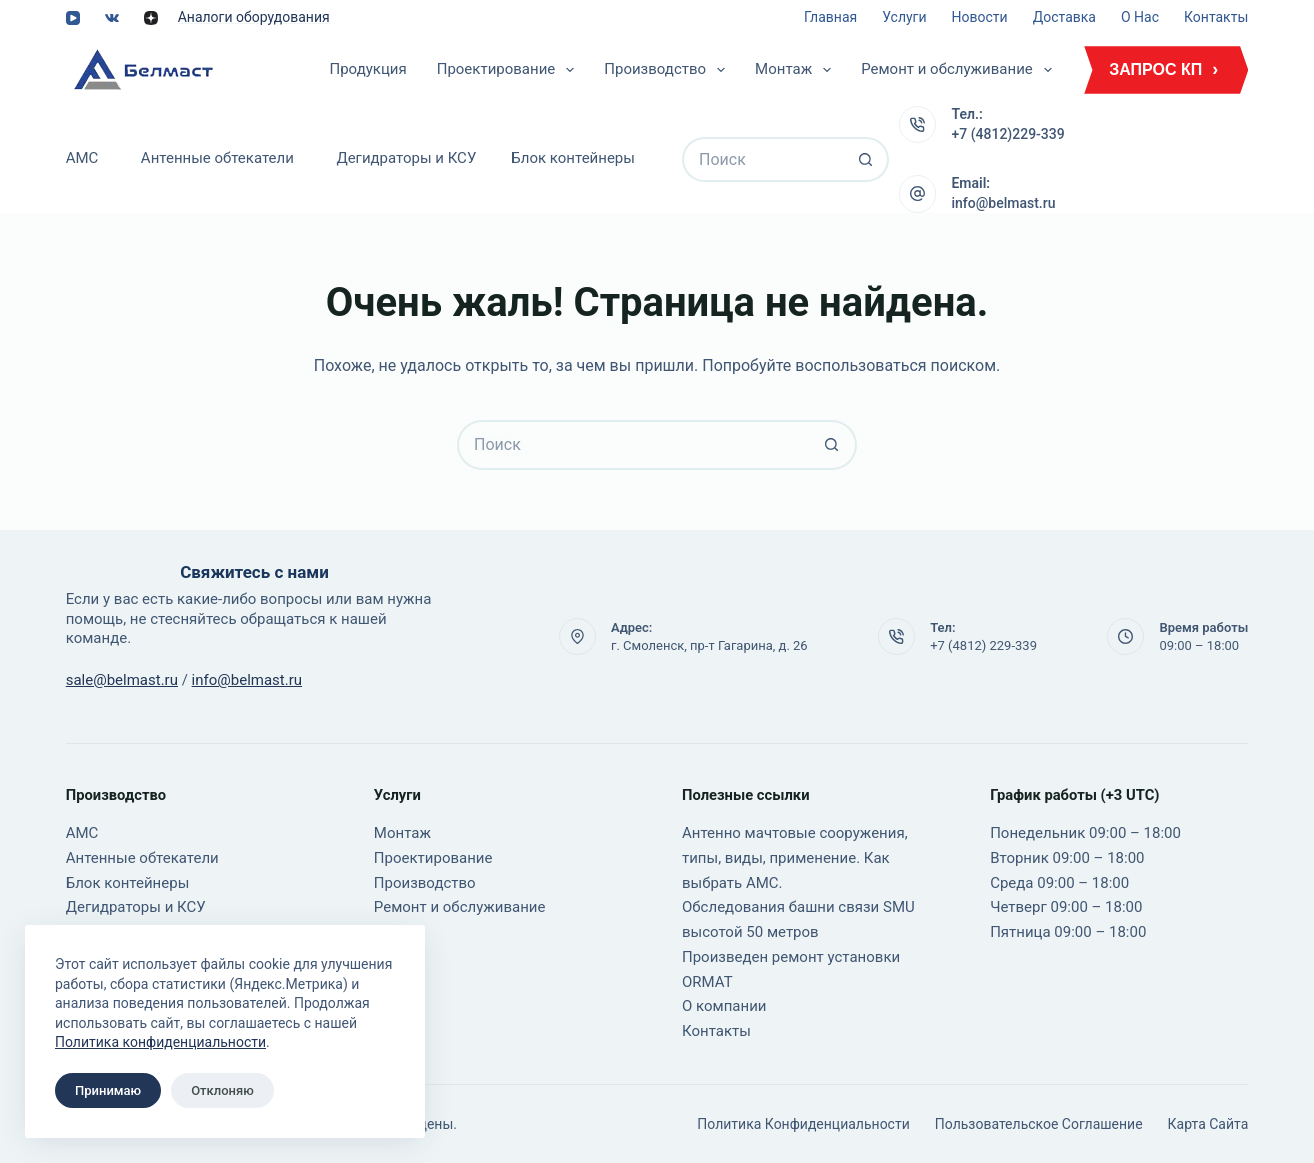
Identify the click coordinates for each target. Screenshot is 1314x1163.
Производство (668, 70)
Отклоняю (222, 1090)
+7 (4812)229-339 (1007, 134)
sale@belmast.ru (122, 680)
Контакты (1216, 17)
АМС (82, 158)
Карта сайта (1208, 1124)
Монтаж (797, 70)
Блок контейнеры (573, 158)
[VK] (112, 18)
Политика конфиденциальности (160, 1042)
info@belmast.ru (1003, 203)
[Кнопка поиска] (866, 159)
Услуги (904, 17)
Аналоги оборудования (254, 17)
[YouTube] (73, 18)
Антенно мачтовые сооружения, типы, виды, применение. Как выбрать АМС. (795, 858)
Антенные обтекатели (217, 158)
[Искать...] (763, 159)
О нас (1140, 17)
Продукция (367, 69)
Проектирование (510, 70)
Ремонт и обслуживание (960, 70)
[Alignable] (151, 18)
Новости (980, 17)
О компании (724, 1006)
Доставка (1064, 17)
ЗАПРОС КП (1155, 69)
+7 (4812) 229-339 (983, 645)
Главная (830, 17)
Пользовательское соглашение (1039, 1124)
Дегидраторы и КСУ (406, 158)
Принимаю (108, 1090)
